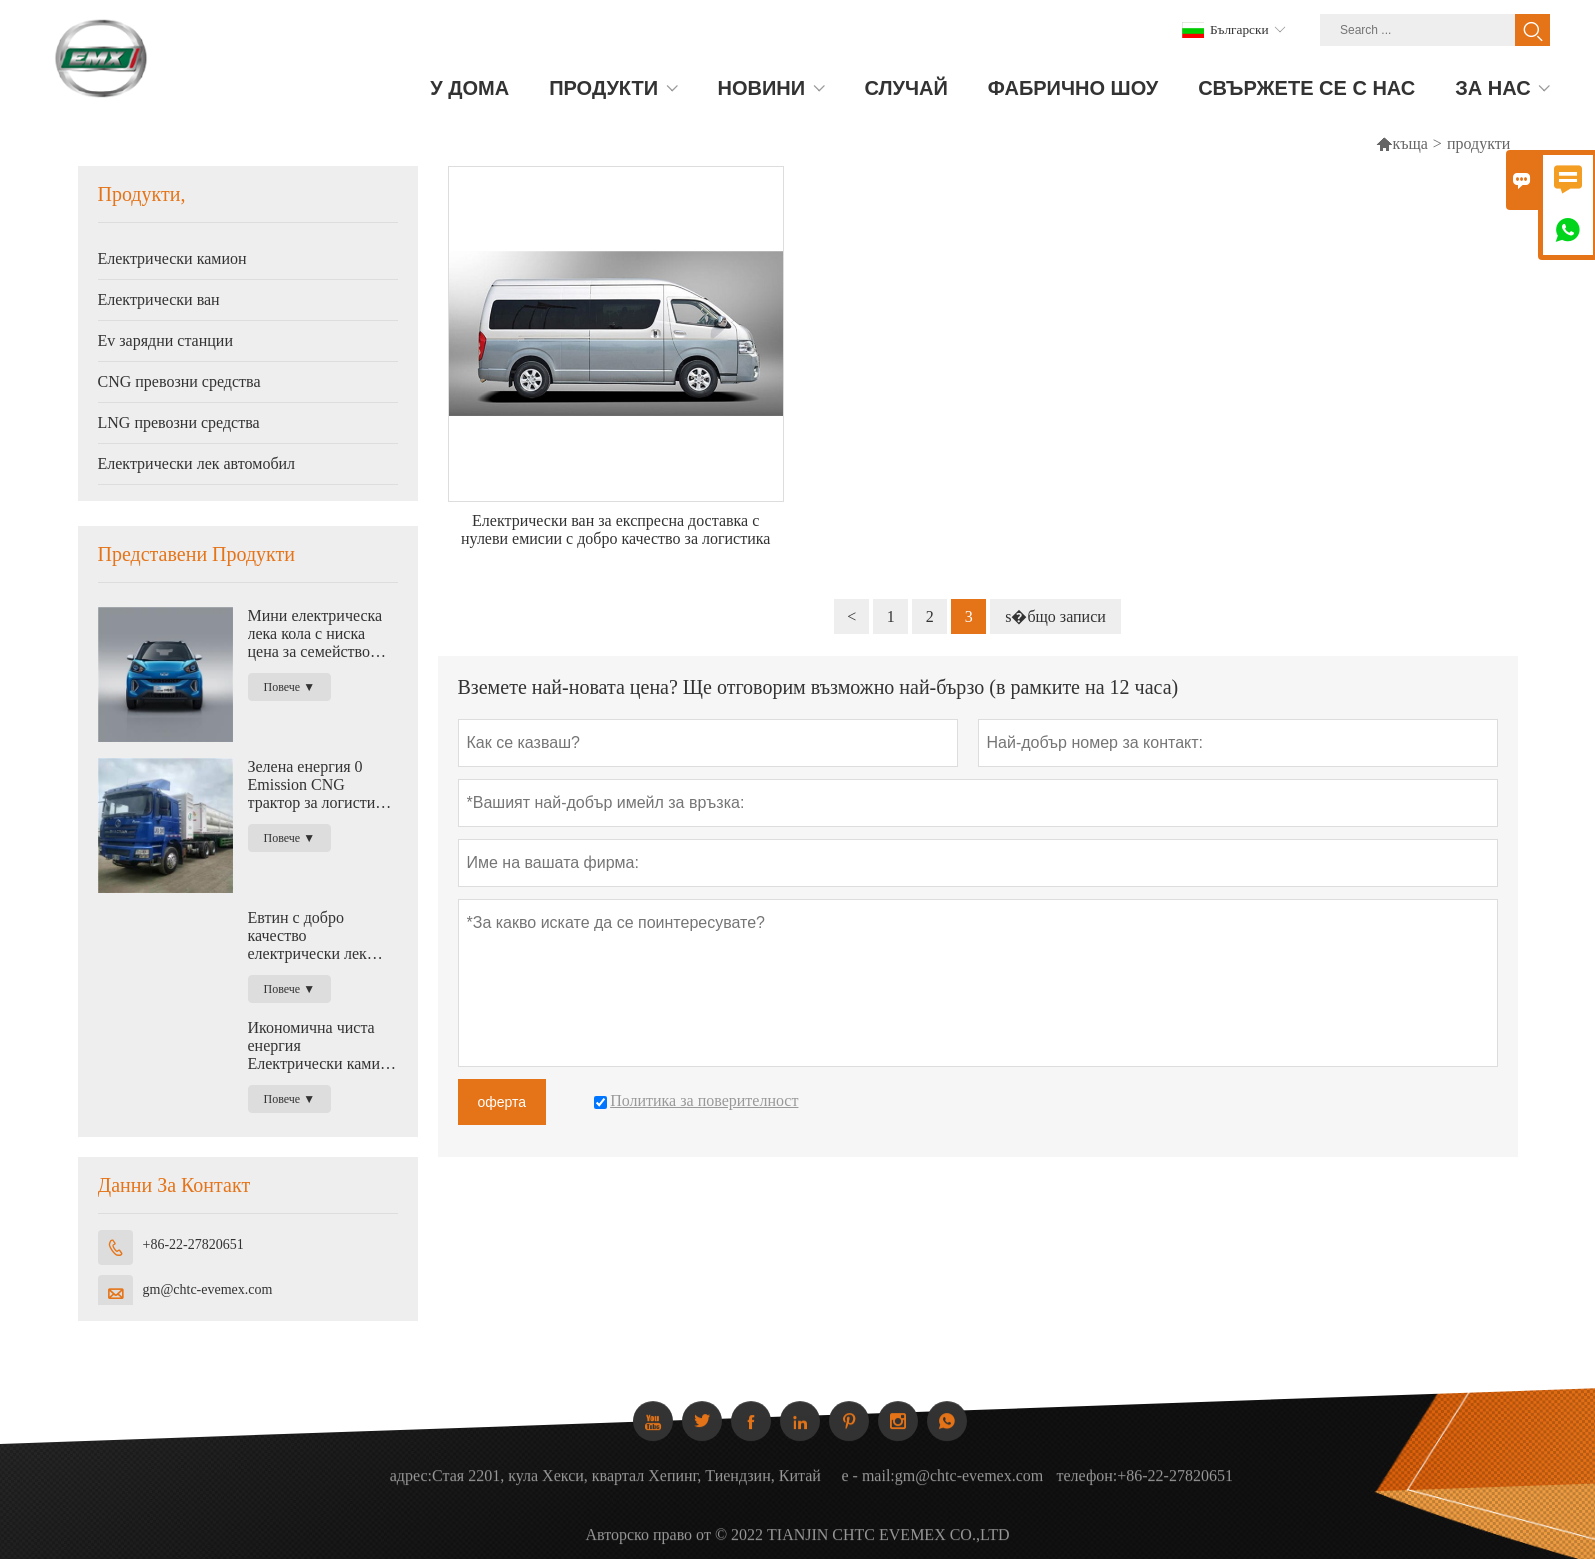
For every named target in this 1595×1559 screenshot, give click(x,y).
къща (1409, 143)
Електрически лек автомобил (197, 463)
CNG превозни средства (179, 381)
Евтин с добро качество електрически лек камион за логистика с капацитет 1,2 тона (318, 936)
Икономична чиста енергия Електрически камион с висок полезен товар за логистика (322, 1046)
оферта (502, 1102)
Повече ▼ (290, 687)
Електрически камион (172, 258)
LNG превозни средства (179, 422)
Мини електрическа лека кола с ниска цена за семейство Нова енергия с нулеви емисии (315, 634)
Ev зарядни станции (165, 340)
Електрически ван (159, 299)
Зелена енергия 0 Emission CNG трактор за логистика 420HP (319, 785)
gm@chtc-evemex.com (208, 1289)
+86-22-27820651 (193, 1244)
